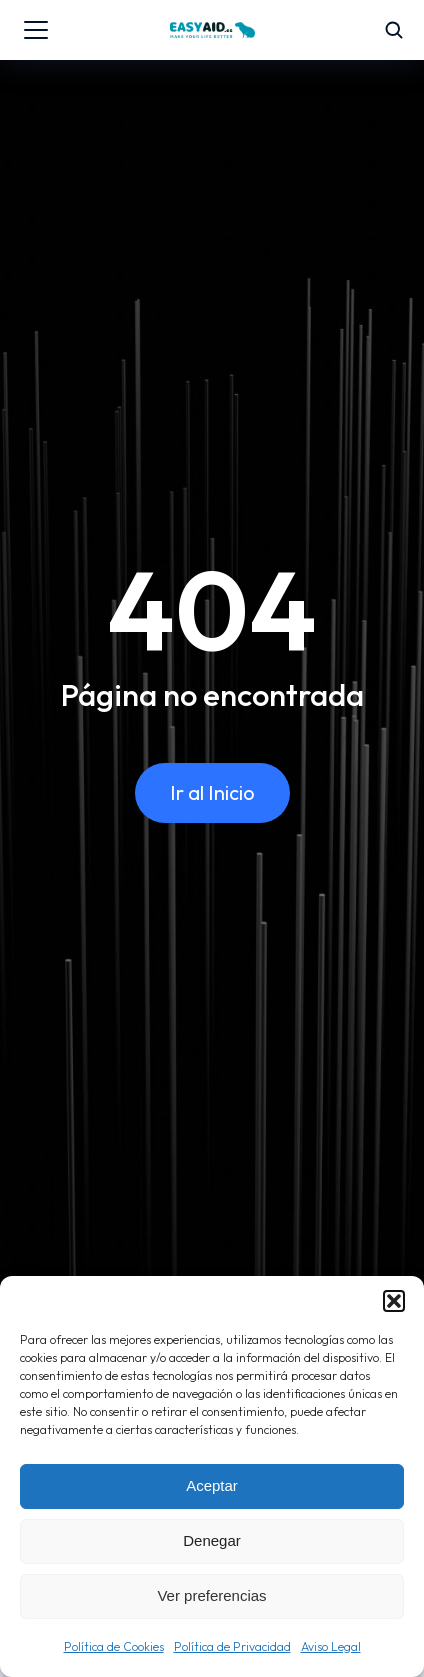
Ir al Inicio (212, 792)
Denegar (212, 1540)
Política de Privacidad (232, 1646)
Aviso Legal (331, 1646)
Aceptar (212, 1485)
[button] (394, 1301)
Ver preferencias (211, 1595)
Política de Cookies (114, 1646)
